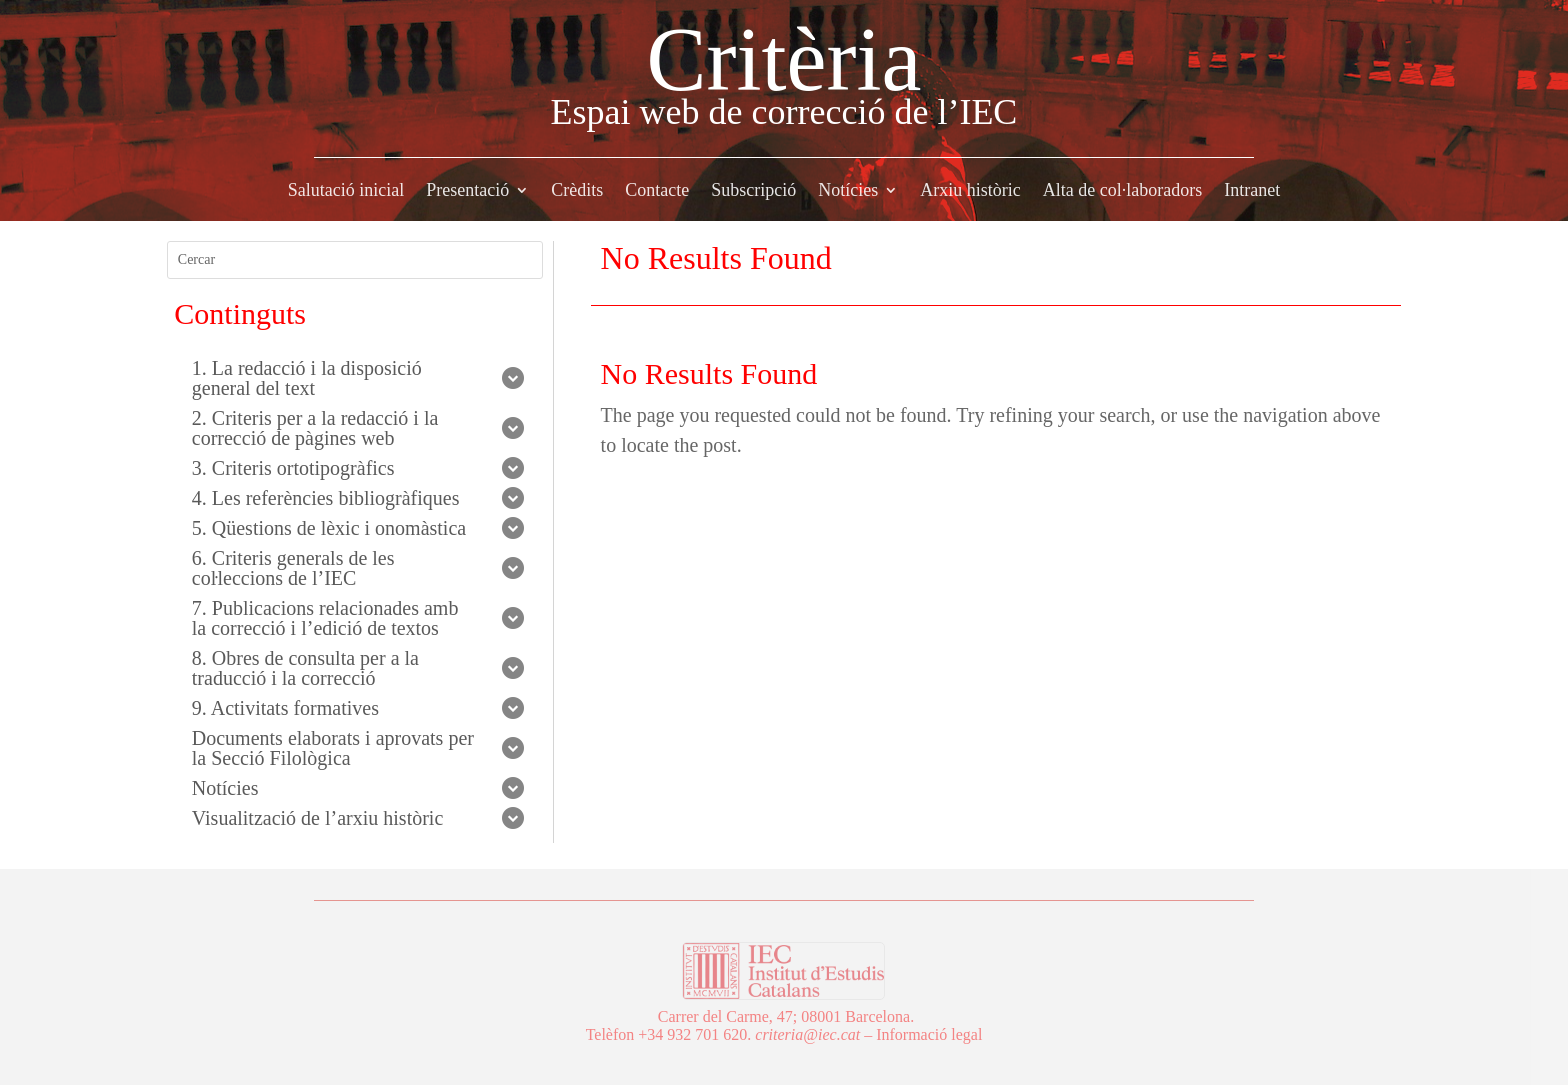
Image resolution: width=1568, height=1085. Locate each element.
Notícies (848, 191)
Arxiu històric (970, 191)
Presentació (467, 191)
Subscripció (753, 191)
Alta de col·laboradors (1122, 191)
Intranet (1252, 191)
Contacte (657, 191)
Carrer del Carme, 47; (728, 1016)
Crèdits (577, 191)
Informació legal (929, 1034)
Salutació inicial (346, 191)
